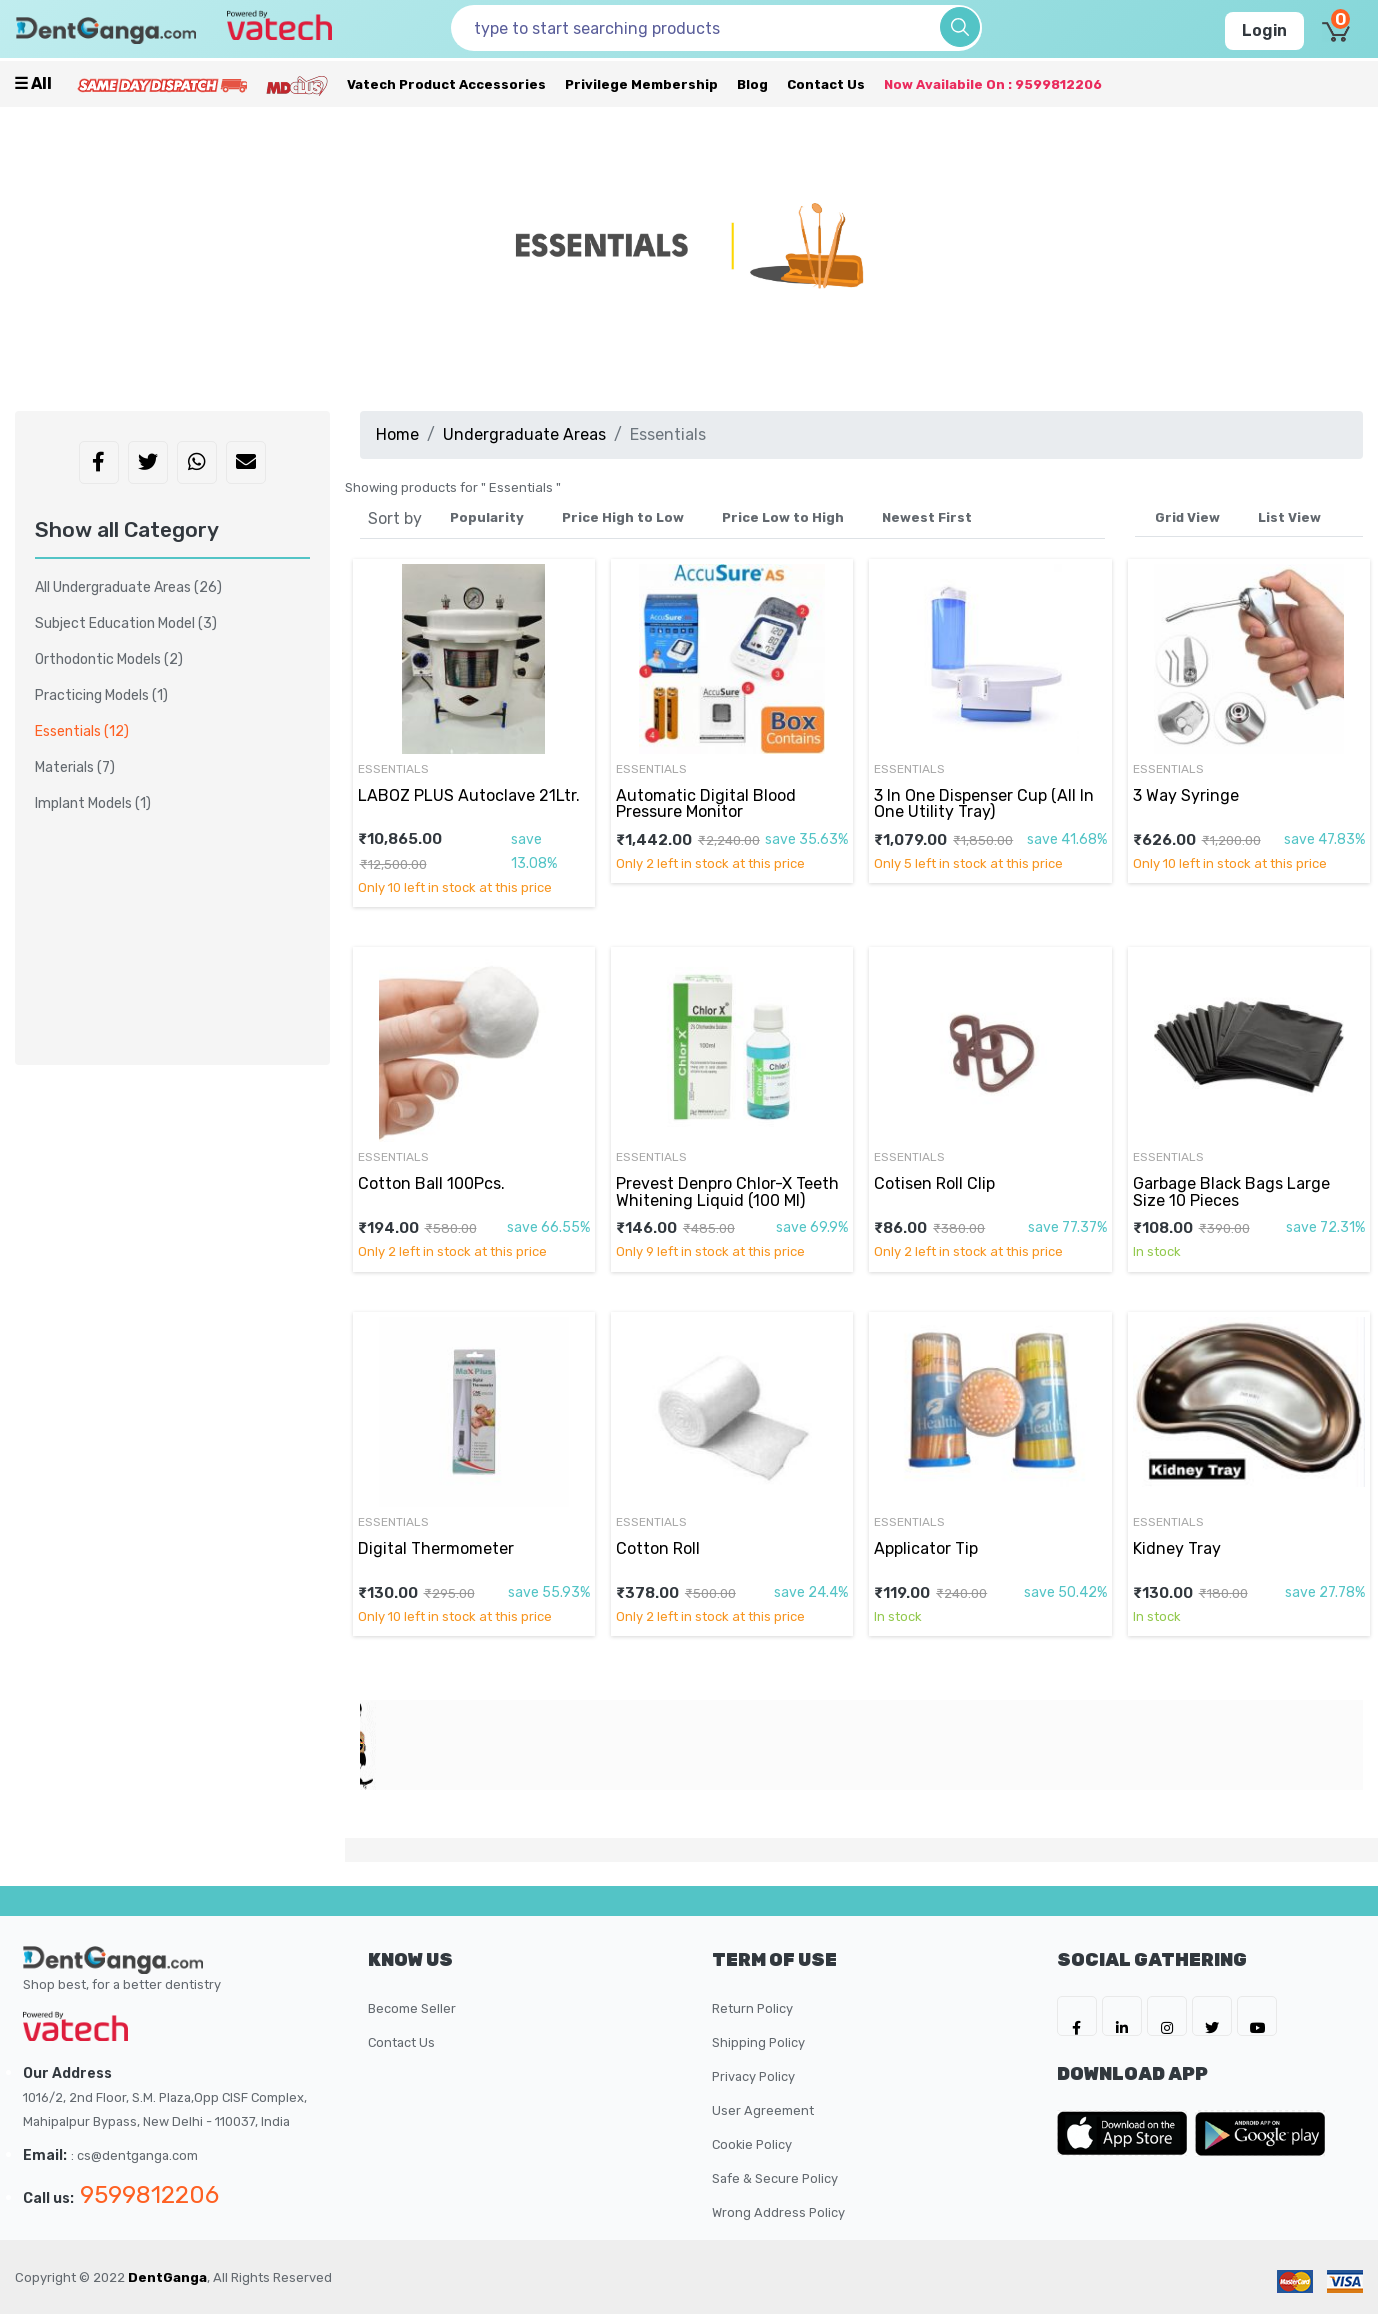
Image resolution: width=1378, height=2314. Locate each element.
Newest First (927, 517)
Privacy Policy (753, 2076)
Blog (752, 84)
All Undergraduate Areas (128, 587)
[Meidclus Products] (297, 84)
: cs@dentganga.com (134, 2155)
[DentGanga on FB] (1077, 2016)
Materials (75, 767)
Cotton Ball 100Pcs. (431, 1183)
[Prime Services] (162, 84)
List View (1289, 517)
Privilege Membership (641, 84)
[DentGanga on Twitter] (1212, 2016)
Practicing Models (101, 695)
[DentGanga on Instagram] (1167, 2016)
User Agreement (763, 2110)
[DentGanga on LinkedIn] (1122, 2016)
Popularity (487, 517)
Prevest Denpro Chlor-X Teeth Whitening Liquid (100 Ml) (727, 1191)
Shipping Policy (758, 2042)
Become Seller (412, 2008)
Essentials (393, 769)
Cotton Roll (658, 1548)
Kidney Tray (1177, 1548)
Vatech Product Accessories (446, 84)
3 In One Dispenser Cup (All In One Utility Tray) (984, 803)
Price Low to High (783, 517)
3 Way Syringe (1186, 795)
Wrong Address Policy (778, 2212)
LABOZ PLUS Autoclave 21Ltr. (469, 795)
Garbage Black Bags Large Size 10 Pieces (1231, 1191)
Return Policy (752, 2008)
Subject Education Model (126, 623)
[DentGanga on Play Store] (1260, 2133)
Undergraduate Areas (524, 434)
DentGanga (167, 2277)
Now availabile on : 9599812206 (993, 84)
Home (397, 434)
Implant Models (93, 803)
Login (1264, 30)
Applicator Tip (926, 1548)
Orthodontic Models (109, 659)
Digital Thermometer (436, 1548)
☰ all (33, 83)
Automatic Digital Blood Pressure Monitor (706, 803)
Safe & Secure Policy (775, 2178)
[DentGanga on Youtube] (1257, 2016)
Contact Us (826, 84)
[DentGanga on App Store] (1126, 2133)
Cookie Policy (752, 2144)
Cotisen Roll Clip (934, 1183)
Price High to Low (623, 517)
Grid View (1187, 517)
